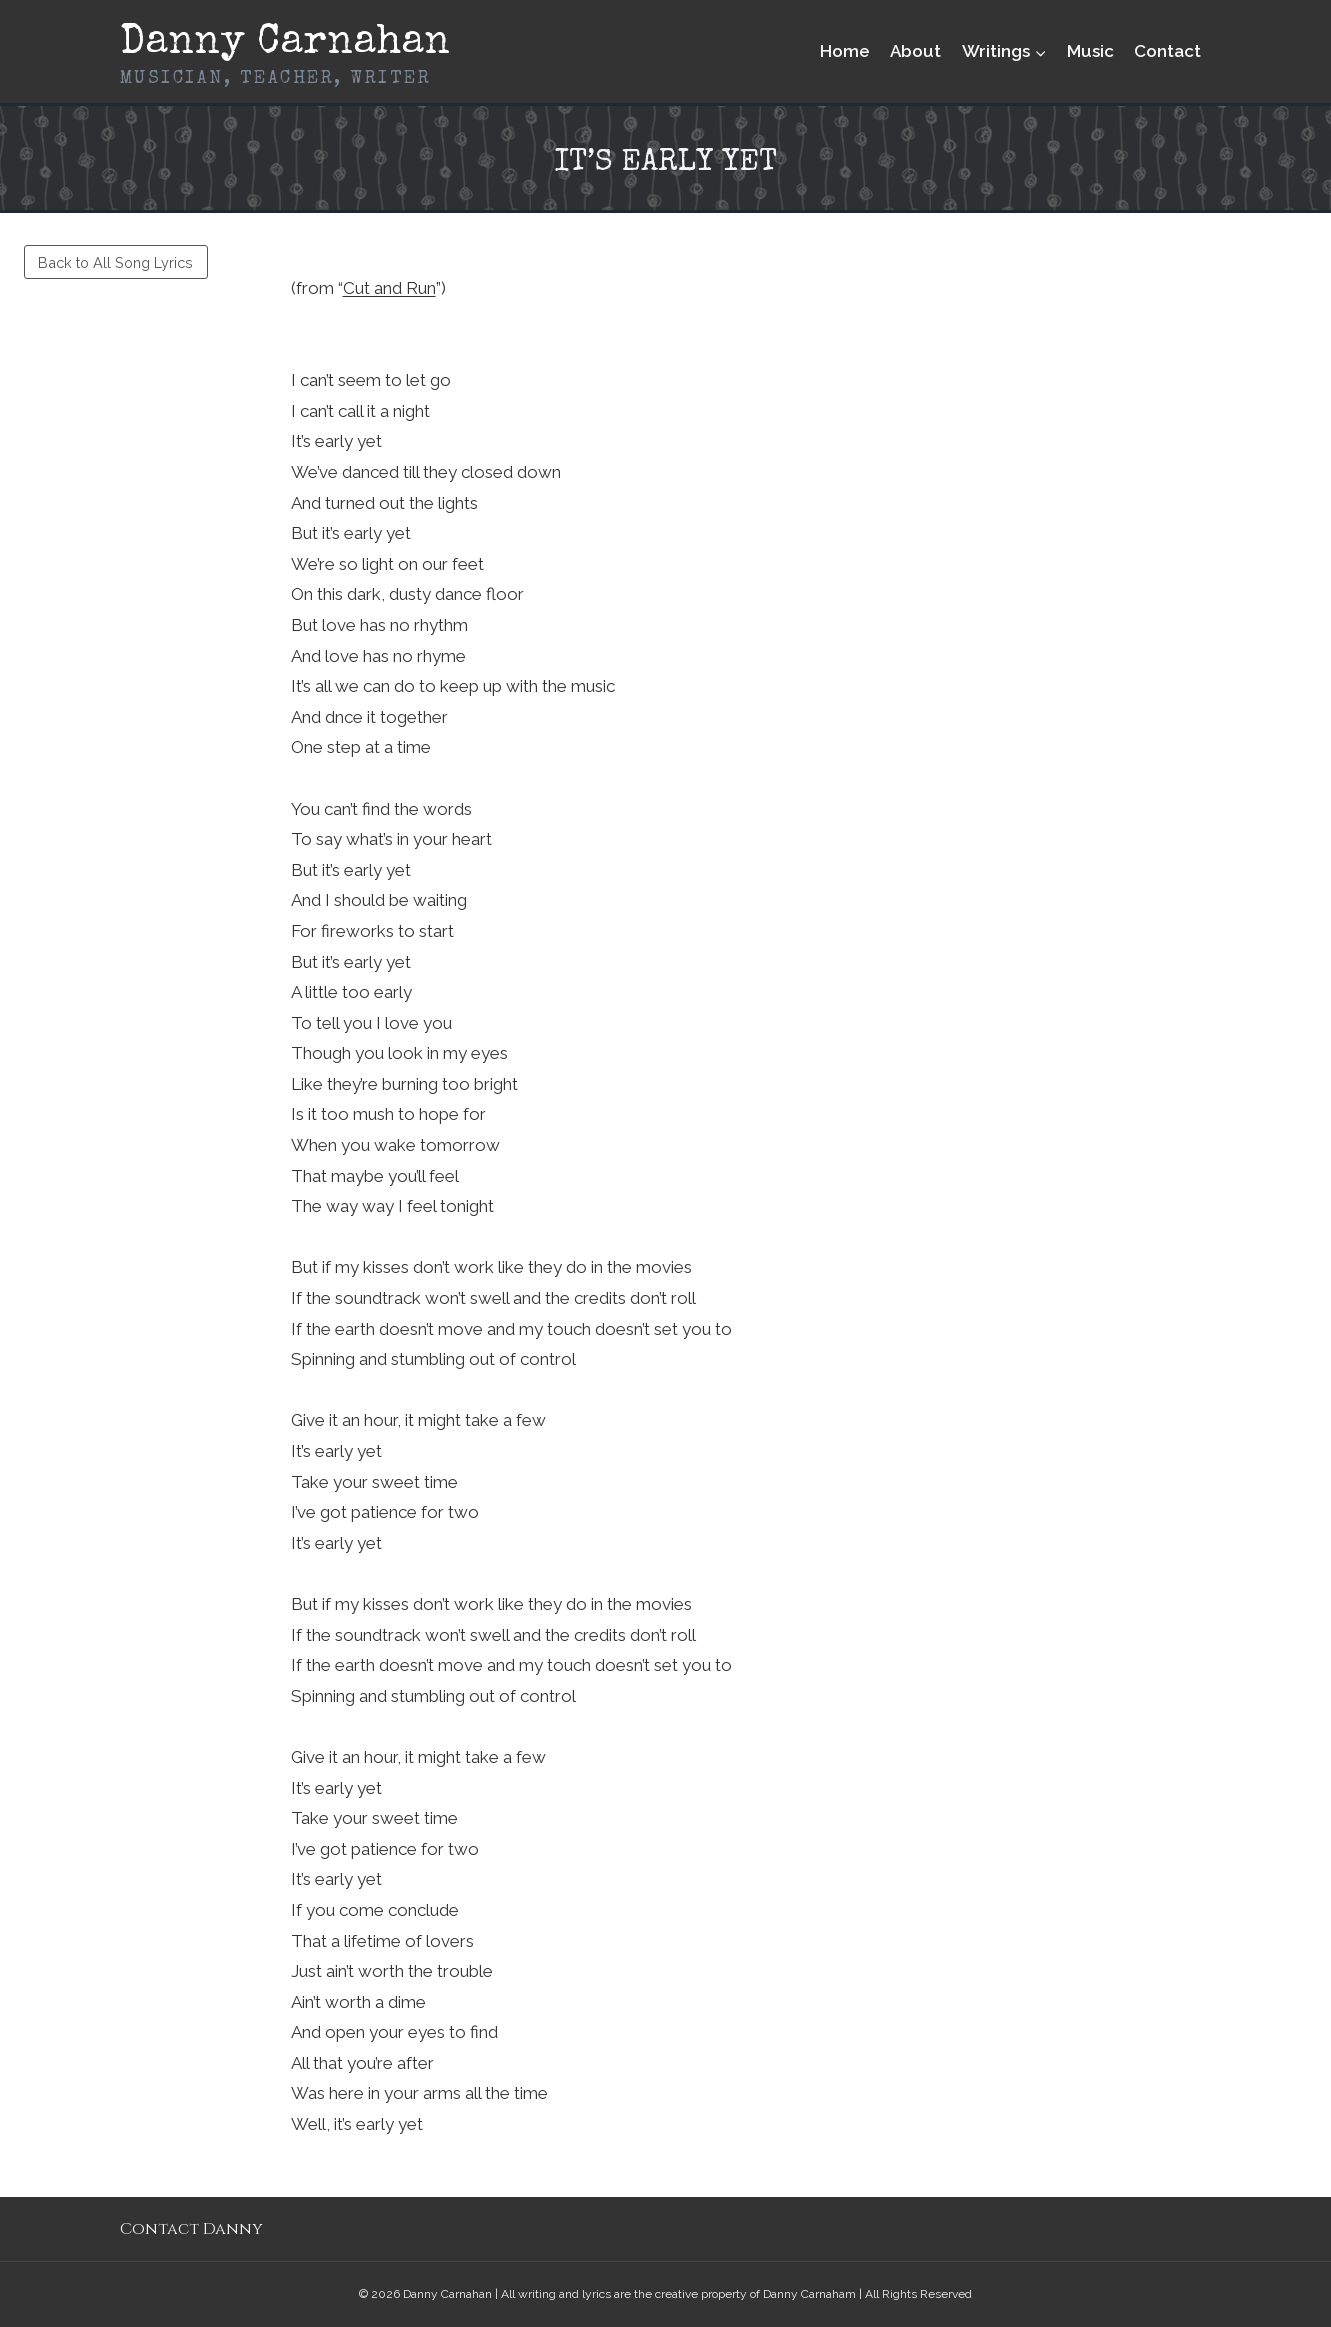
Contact (1167, 51)
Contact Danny (191, 2229)
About (915, 51)
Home (845, 51)
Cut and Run (389, 288)
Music (1090, 51)
